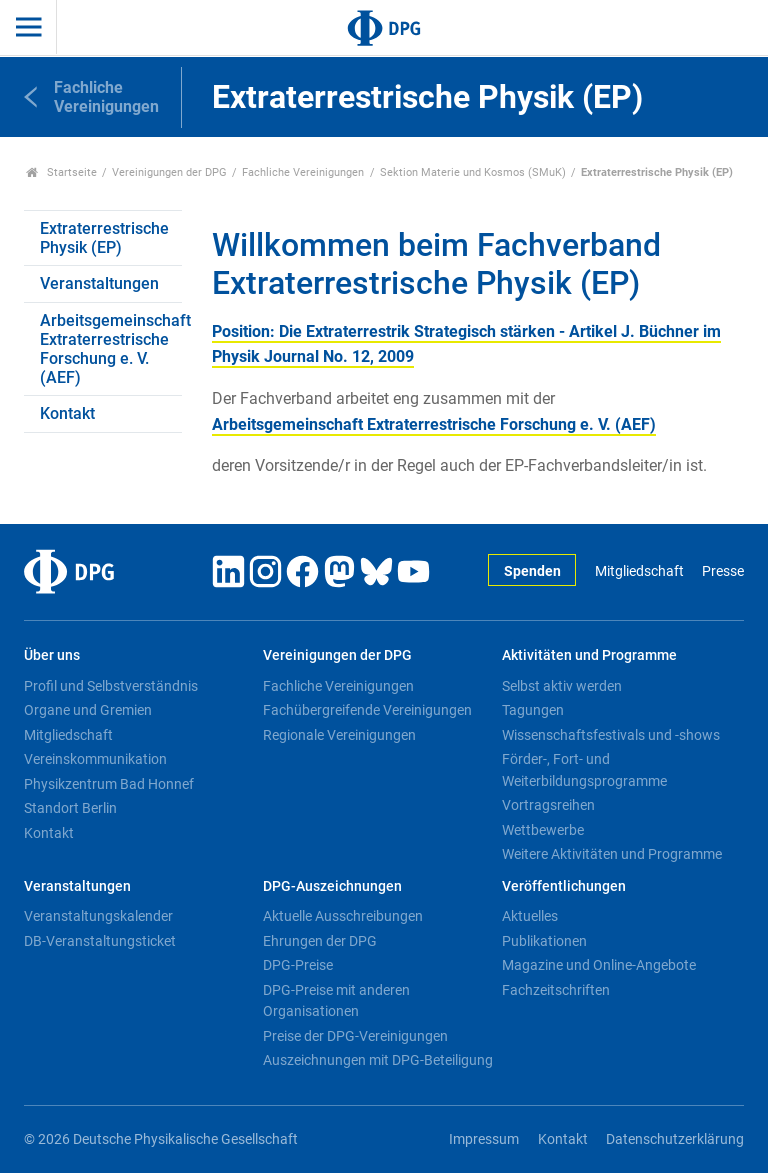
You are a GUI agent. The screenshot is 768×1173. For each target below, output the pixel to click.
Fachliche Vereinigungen (303, 172)
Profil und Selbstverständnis (111, 686)
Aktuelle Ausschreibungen (343, 916)
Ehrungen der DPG (320, 941)
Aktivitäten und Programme (589, 655)
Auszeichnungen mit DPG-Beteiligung (378, 1060)
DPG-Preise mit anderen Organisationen (336, 1001)
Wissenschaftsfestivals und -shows (611, 735)
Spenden (532, 571)
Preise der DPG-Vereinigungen (355, 1036)
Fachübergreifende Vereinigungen (367, 710)
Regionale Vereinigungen (339, 735)
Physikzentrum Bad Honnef (109, 784)
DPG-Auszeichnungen (332, 886)
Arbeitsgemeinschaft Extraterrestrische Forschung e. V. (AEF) (111, 349)
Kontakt (67, 413)
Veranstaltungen (99, 283)
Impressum (484, 1139)
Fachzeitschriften (556, 990)
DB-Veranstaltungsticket (100, 941)
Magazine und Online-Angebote (599, 965)
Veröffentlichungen (564, 886)
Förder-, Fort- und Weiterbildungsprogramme (584, 770)
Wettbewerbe (543, 830)
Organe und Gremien (88, 710)
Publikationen (544, 941)
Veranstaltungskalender (98, 916)
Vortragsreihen (548, 805)
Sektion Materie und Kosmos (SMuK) (473, 172)
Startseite (61, 172)
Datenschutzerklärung (675, 1139)
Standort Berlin (70, 808)
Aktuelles (530, 916)
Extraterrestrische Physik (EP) (104, 238)
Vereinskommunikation (95, 759)
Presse (723, 571)
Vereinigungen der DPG (169, 172)
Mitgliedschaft (639, 571)
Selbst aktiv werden (562, 686)
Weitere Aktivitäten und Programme (612, 854)
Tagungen (533, 710)
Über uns (52, 655)
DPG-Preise (298, 965)
